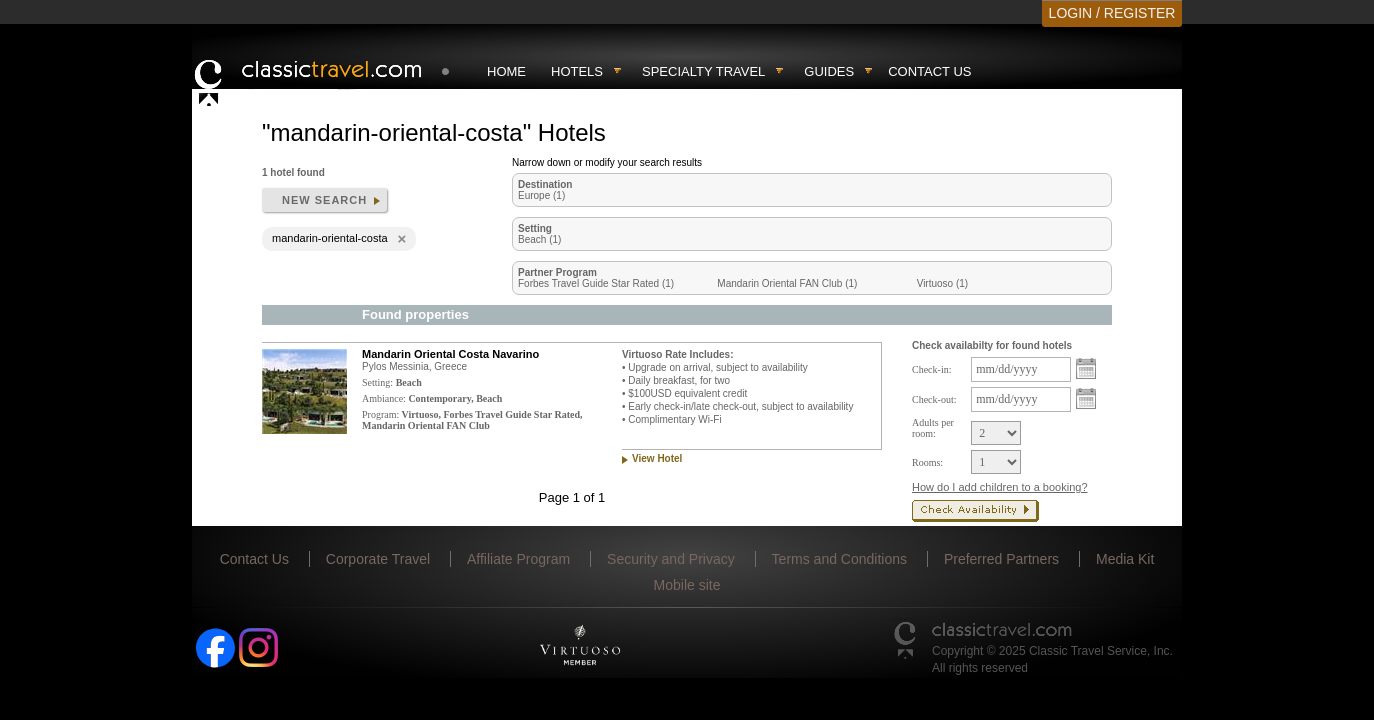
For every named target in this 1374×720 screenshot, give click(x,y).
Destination (545, 184)
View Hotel (657, 458)
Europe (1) (541, 195)
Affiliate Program (518, 559)
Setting (535, 228)
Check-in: (931, 369)
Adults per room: (933, 428)
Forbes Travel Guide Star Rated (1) (596, 283)
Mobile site (687, 585)
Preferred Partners (1001, 559)
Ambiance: (384, 398)
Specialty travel (703, 71)
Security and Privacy (671, 559)
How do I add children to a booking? (1000, 487)
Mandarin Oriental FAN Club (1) (787, 283)
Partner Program (557, 272)
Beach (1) (539, 239)
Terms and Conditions (839, 559)
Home (506, 71)
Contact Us (929, 71)
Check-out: (934, 399)
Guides (829, 71)
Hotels (577, 71)
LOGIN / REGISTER (1112, 13)
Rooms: (927, 462)
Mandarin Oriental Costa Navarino (450, 354)
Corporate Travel (378, 559)
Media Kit (1125, 559)
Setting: (377, 382)
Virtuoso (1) (943, 283)
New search (324, 200)
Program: (380, 414)
